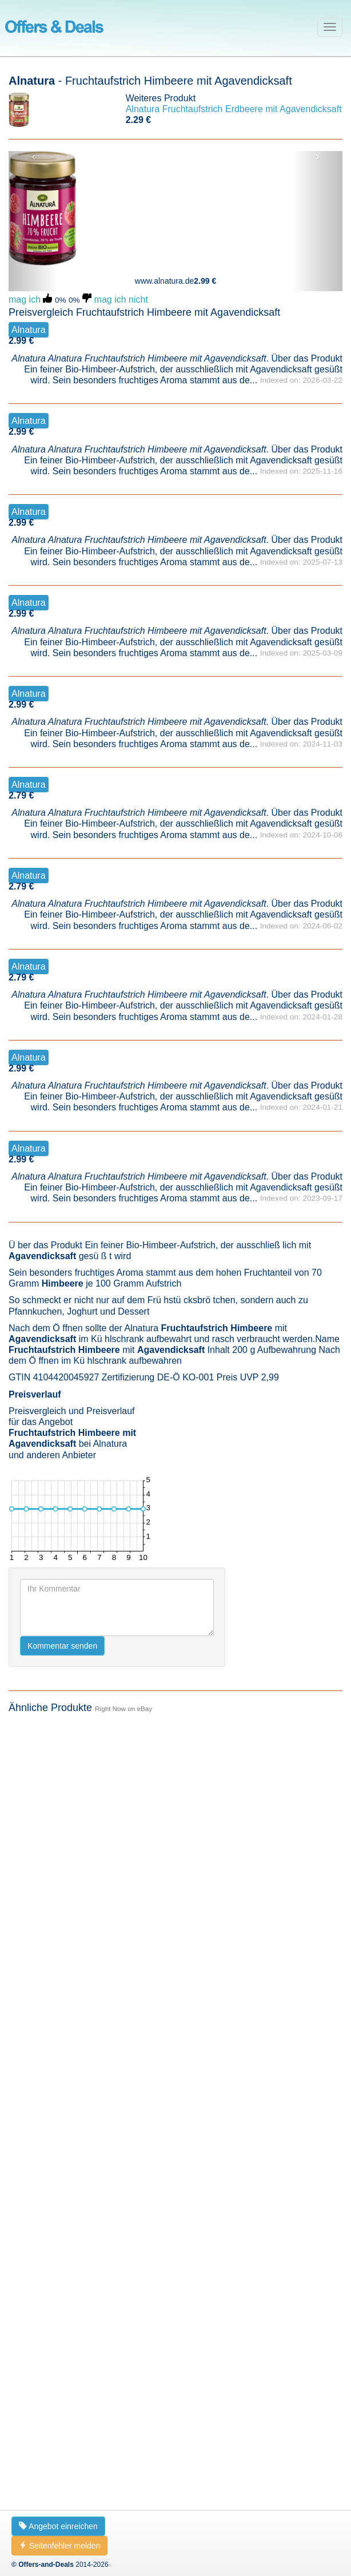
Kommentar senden (62, 2457)
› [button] (318, 156)
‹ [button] (33, 156)
